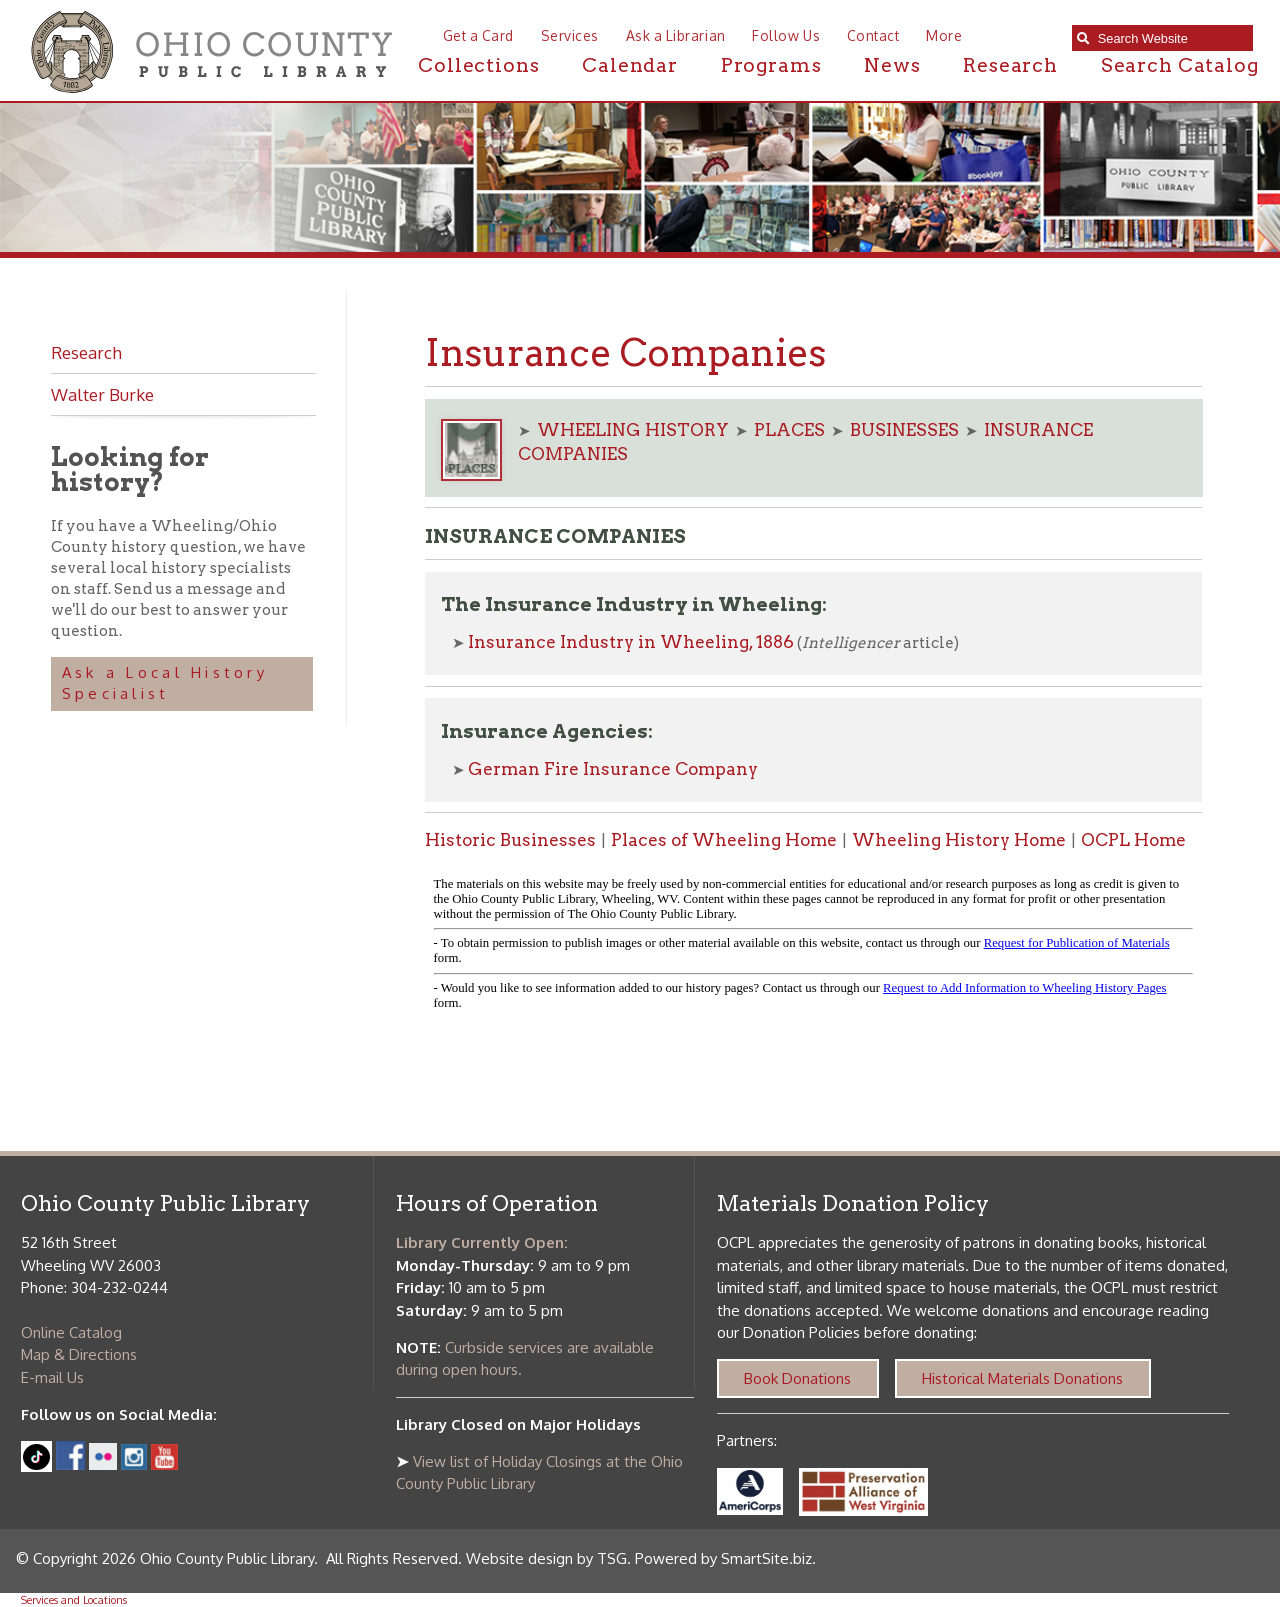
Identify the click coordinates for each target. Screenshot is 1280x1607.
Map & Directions (79, 1354)
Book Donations (797, 1378)
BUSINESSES (904, 430)
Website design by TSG (546, 1558)
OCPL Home (1133, 840)
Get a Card (478, 35)
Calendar (630, 65)
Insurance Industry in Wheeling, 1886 (631, 642)
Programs (771, 65)
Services (570, 35)
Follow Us (786, 35)
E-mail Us (52, 1377)
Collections (478, 65)
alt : (813, 948)
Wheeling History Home (959, 840)
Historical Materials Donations (1022, 1378)
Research (1010, 65)
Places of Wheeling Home (724, 840)
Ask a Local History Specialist (165, 683)
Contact (873, 35)
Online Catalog (71, 1332)
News (892, 65)
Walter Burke (102, 394)
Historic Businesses (510, 840)
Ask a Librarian (676, 35)
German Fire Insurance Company (613, 769)
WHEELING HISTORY (633, 430)
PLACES (789, 430)
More (944, 35)
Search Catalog (1180, 65)
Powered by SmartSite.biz (723, 1558)
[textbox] (1170, 38)
